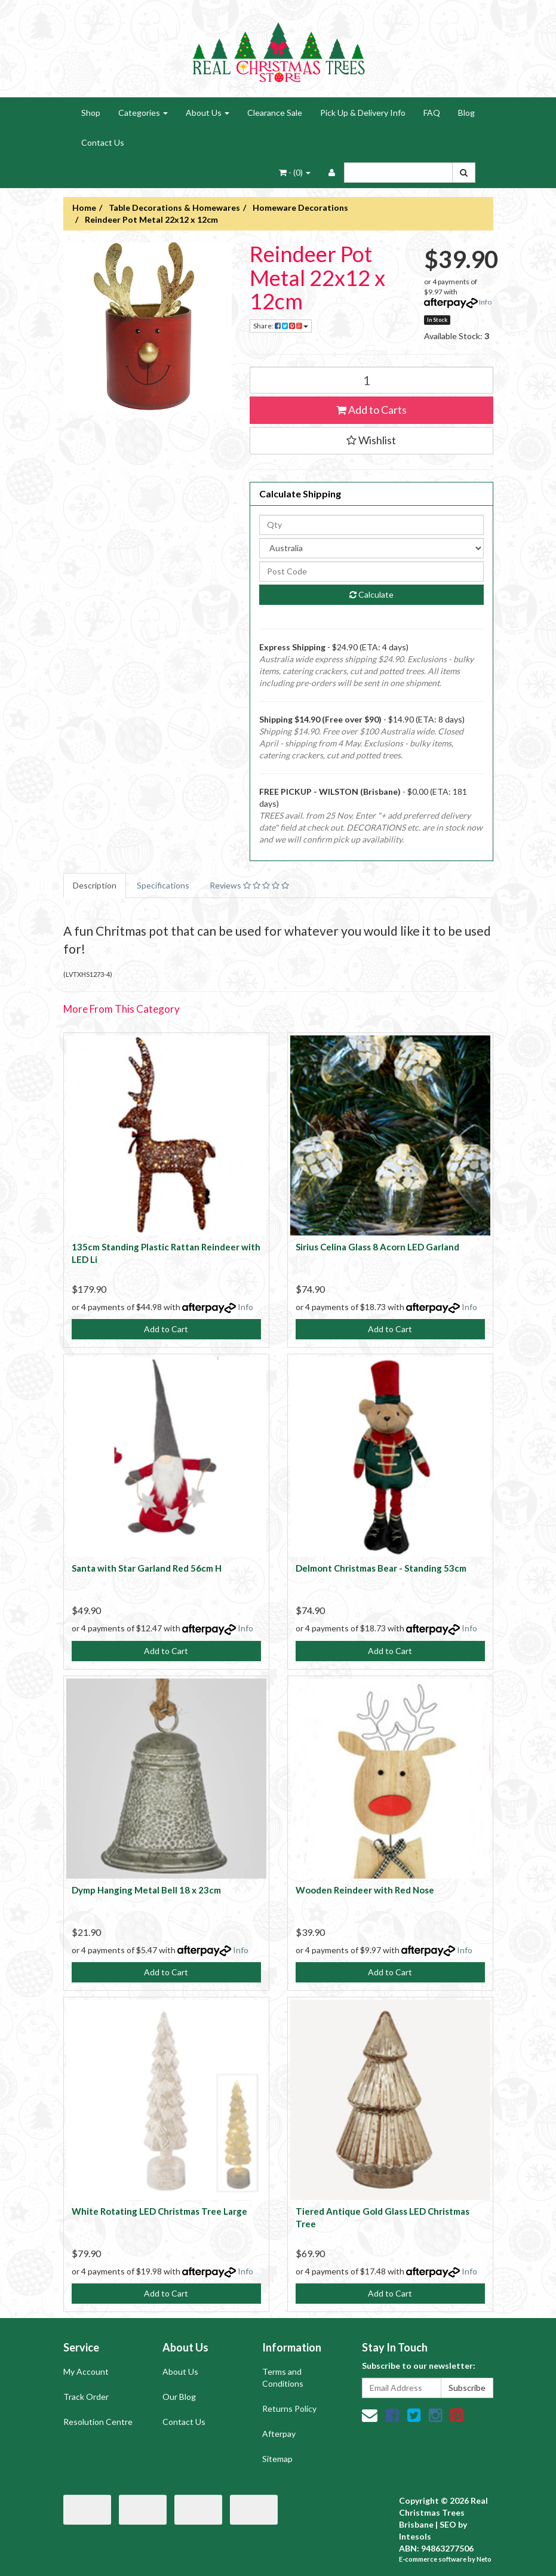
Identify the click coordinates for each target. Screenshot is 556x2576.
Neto (484, 2559)
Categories (143, 112)
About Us (207, 112)
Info (485, 301)
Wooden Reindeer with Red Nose (365, 1890)
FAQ (431, 112)
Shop (90, 112)
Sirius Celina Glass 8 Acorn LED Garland (377, 1246)
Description (94, 885)
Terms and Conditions (282, 2377)
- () (295, 172)
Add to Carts (371, 409)
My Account (86, 2371)
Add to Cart (166, 1329)
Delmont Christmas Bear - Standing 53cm (381, 1568)
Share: (280, 325)
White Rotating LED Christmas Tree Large (159, 2211)
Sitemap (277, 2459)
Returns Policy (289, 2408)
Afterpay (279, 2434)
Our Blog (179, 2396)
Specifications (163, 885)
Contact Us (102, 142)
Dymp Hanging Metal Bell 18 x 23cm (146, 1890)
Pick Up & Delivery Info (363, 112)
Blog (466, 112)
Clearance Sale (274, 112)
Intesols (415, 2536)
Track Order (86, 2396)
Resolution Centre (98, 2422)
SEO (448, 2524)
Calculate (371, 594)
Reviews (249, 885)
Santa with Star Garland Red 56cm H (147, 1568)
